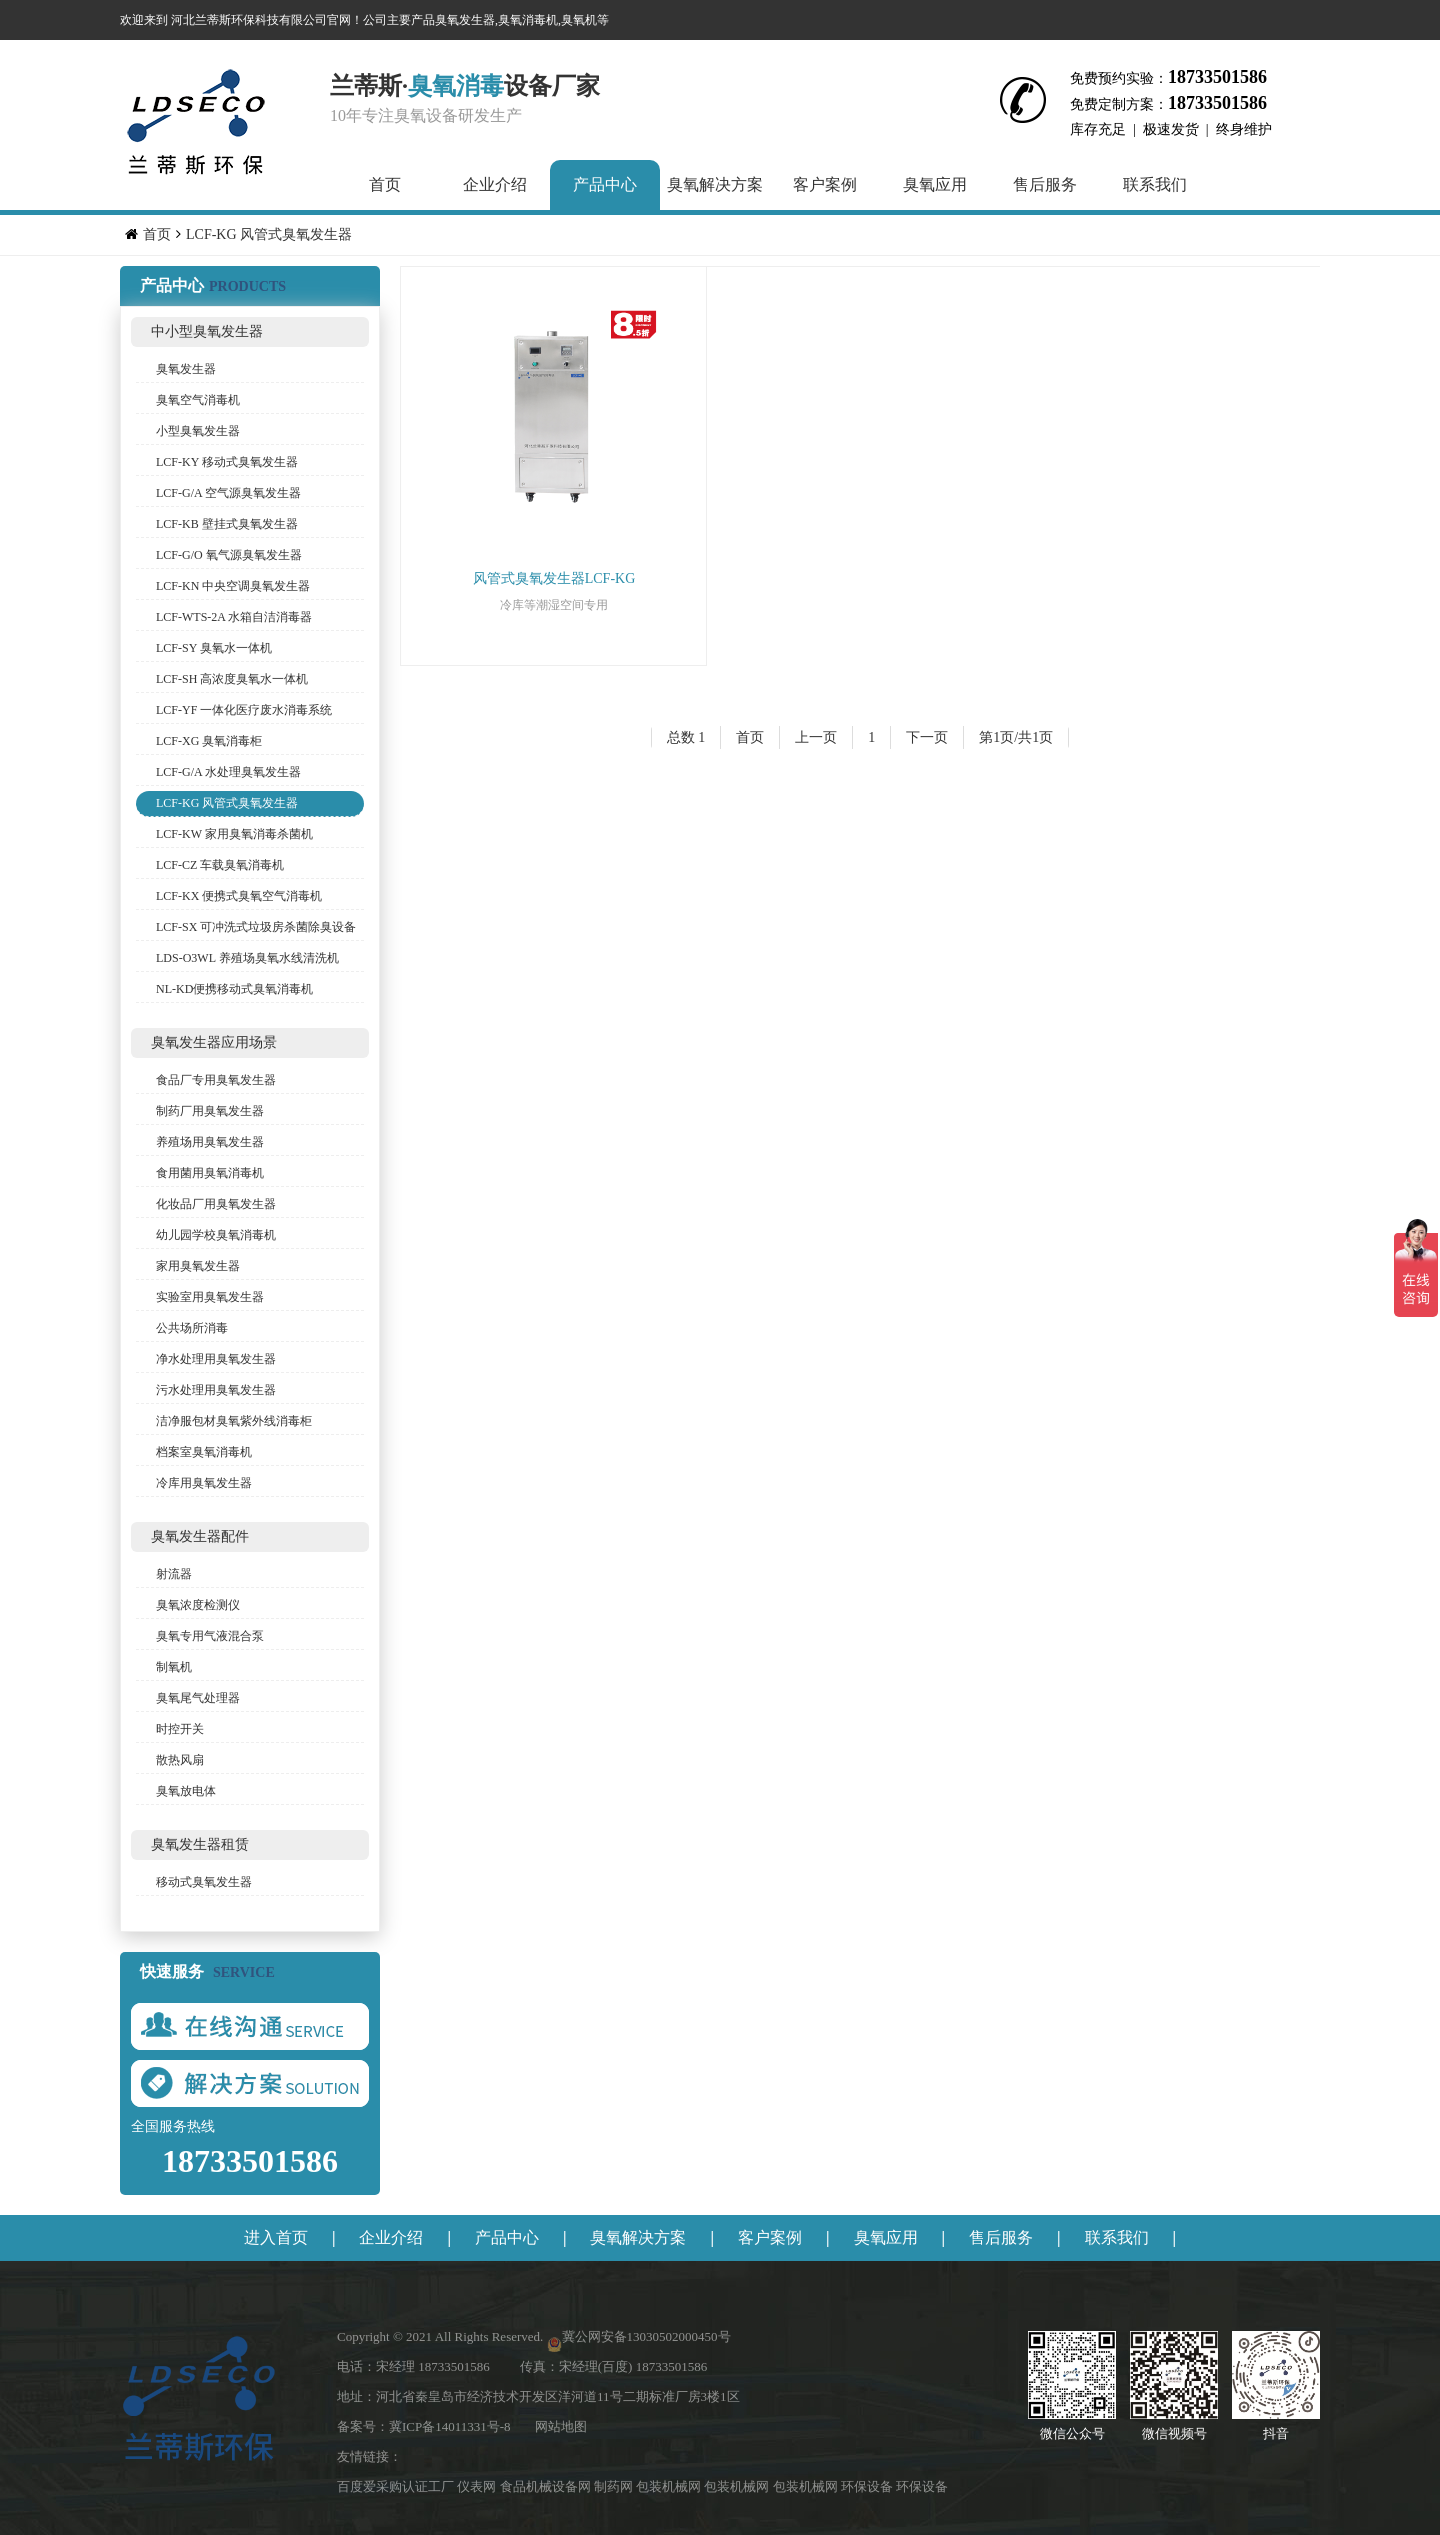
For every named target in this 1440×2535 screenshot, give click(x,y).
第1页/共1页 (1016, 737)
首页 (385, 184)
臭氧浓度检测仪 (198, 1605)
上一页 (816, 737)
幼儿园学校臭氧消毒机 (216, 1235)
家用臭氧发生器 (198, 1266)
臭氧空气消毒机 (198, 400)
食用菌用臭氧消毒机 (210, 1173)
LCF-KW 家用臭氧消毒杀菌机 (234, 834)
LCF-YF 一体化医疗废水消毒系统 (244, 710)
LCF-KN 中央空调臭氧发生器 (233, 586)
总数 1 (686, 737)
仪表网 (478, 2486)
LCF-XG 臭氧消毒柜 (209, 741)
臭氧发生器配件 (200, 1536)
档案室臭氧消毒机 (204, 1452)
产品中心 (605, 184)
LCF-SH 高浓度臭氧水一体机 (232, 679)
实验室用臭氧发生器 (210, 1297)
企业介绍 (495, 184)
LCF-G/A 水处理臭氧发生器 (228, 772)
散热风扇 (180, 1760)
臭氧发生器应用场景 (214, 1042)
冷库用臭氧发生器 (204, 1483)
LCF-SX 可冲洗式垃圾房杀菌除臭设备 (256, 927)
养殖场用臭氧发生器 (210, 1142)
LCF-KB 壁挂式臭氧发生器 (227, 524)
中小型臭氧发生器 (207, 331)
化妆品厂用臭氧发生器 (216, 1204)
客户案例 (825, 184)
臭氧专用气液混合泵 (210, 1636)
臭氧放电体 (186, 1791)
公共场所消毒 (192, 1328)
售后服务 (1045, 184)
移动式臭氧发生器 (204, 1882)
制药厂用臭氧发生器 (210, 1111)
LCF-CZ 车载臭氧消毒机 (220, 865)
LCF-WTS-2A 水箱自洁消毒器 (234, 617)
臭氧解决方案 (715, 184)
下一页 (927, 737)
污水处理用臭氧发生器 (216, 1390)
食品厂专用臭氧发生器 (216, 1080)
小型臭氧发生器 (198, 431)
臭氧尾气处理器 (198, 1698)
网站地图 (561, 2426)
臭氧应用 (935, 184)
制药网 (615, 2486)
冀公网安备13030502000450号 (646, 2336)
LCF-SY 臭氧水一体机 (214, 648)
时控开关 (180, 1729)
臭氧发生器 (186, 369)
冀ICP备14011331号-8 (450, 2426)
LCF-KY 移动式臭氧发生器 (227, 462)
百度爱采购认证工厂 (397, 2486)
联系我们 (1155, 184)
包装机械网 (670, 2486)
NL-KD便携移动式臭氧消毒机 (234, 989)
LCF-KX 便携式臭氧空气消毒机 (239, 896)
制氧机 (174, 1667)
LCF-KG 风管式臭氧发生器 (269, 234)
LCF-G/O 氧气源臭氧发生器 (229, 555)
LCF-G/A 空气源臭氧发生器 (228, 493)
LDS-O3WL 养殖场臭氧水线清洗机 (247, 958)
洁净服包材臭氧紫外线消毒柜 (234, 1421)
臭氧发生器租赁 (200, 1844)
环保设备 (868, 2486)
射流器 (174, 1574)
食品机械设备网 (547, 2486)
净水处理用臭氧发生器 (216, 1359)
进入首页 (276, 2237)
